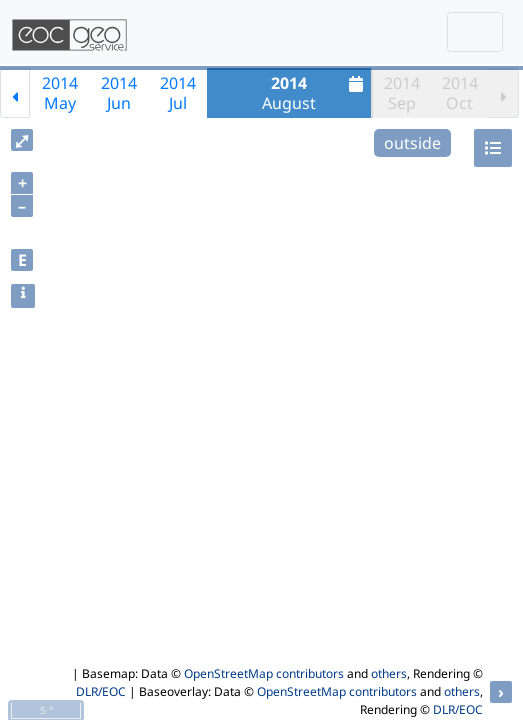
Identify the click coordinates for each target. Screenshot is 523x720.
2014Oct (460, 93)
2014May (60, 93)
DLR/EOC (101, 691)
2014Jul (178, 93)
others (389, 673)
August (315, 93)
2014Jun (119, 93)
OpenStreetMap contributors (264, 673)
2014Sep (402, 93)
